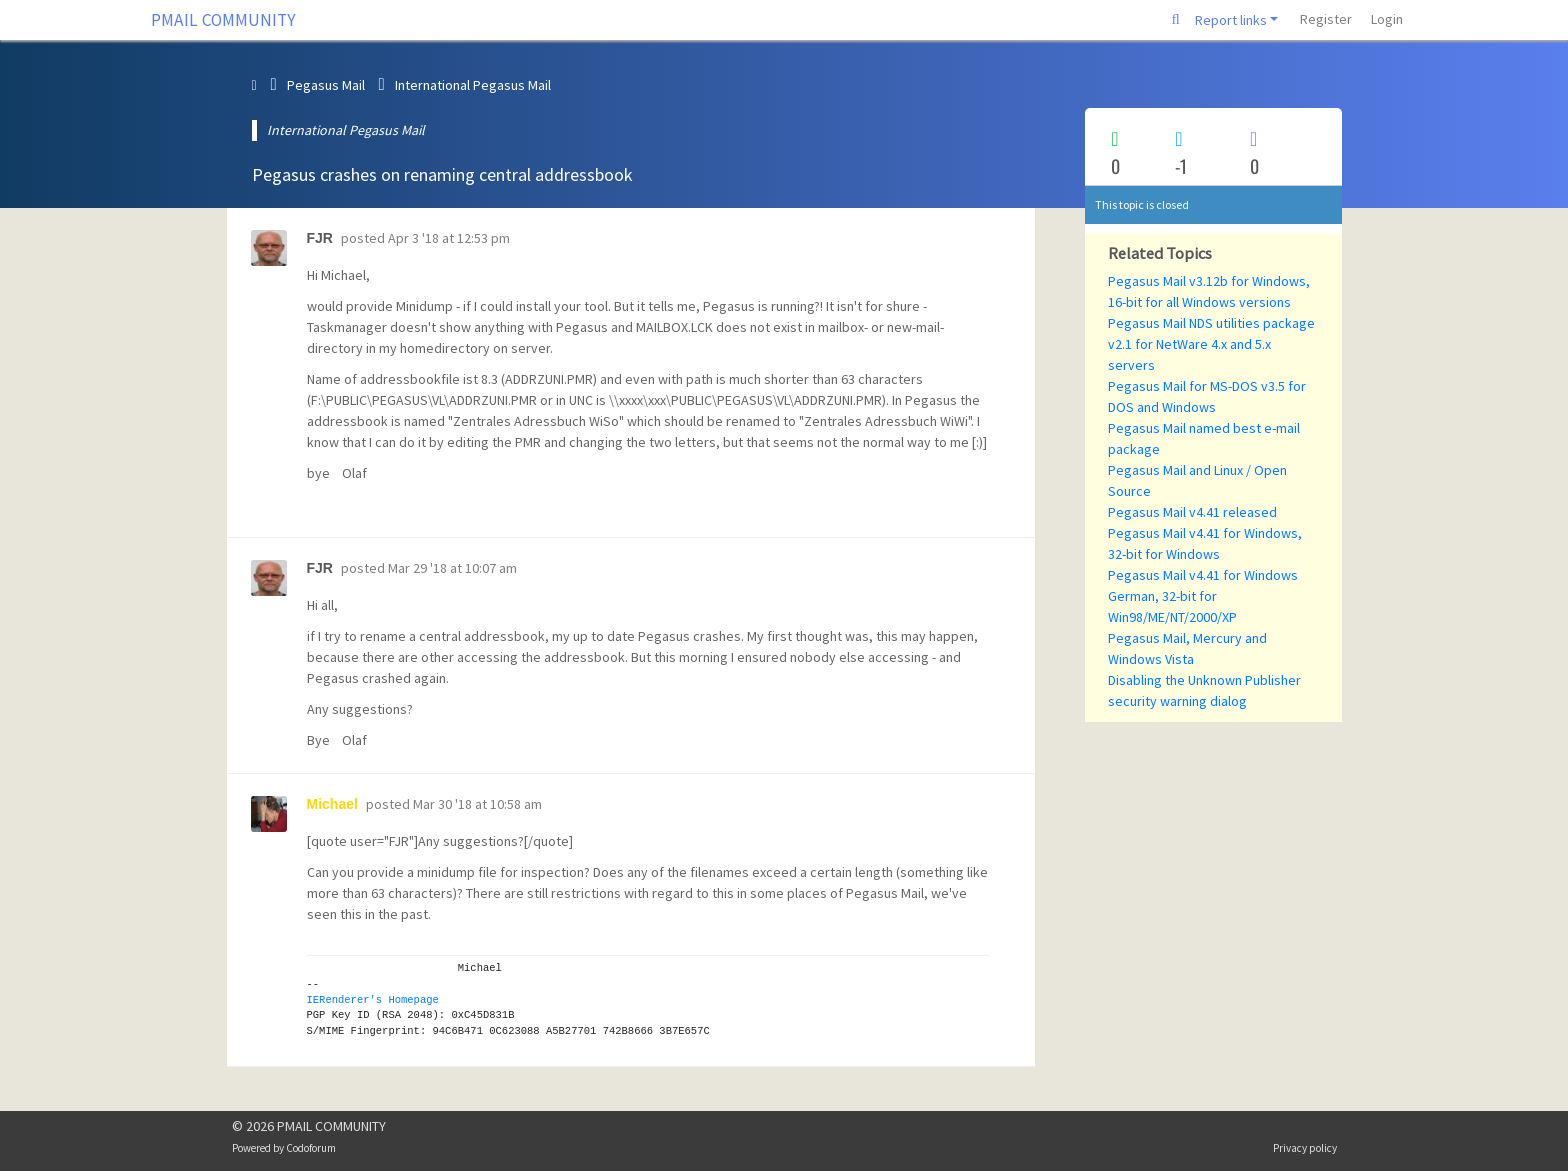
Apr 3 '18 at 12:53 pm (449, 238)
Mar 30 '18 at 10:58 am (477, 804)
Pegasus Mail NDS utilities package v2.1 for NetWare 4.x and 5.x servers (1211, 344)
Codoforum (311, 1148)
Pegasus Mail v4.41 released (1192, 512)
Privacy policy (1305, 1148)
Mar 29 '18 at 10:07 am (452, 568)
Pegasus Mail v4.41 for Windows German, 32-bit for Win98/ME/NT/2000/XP (1203, 596)
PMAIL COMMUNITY (223, 20)
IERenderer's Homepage (373, 1000)
